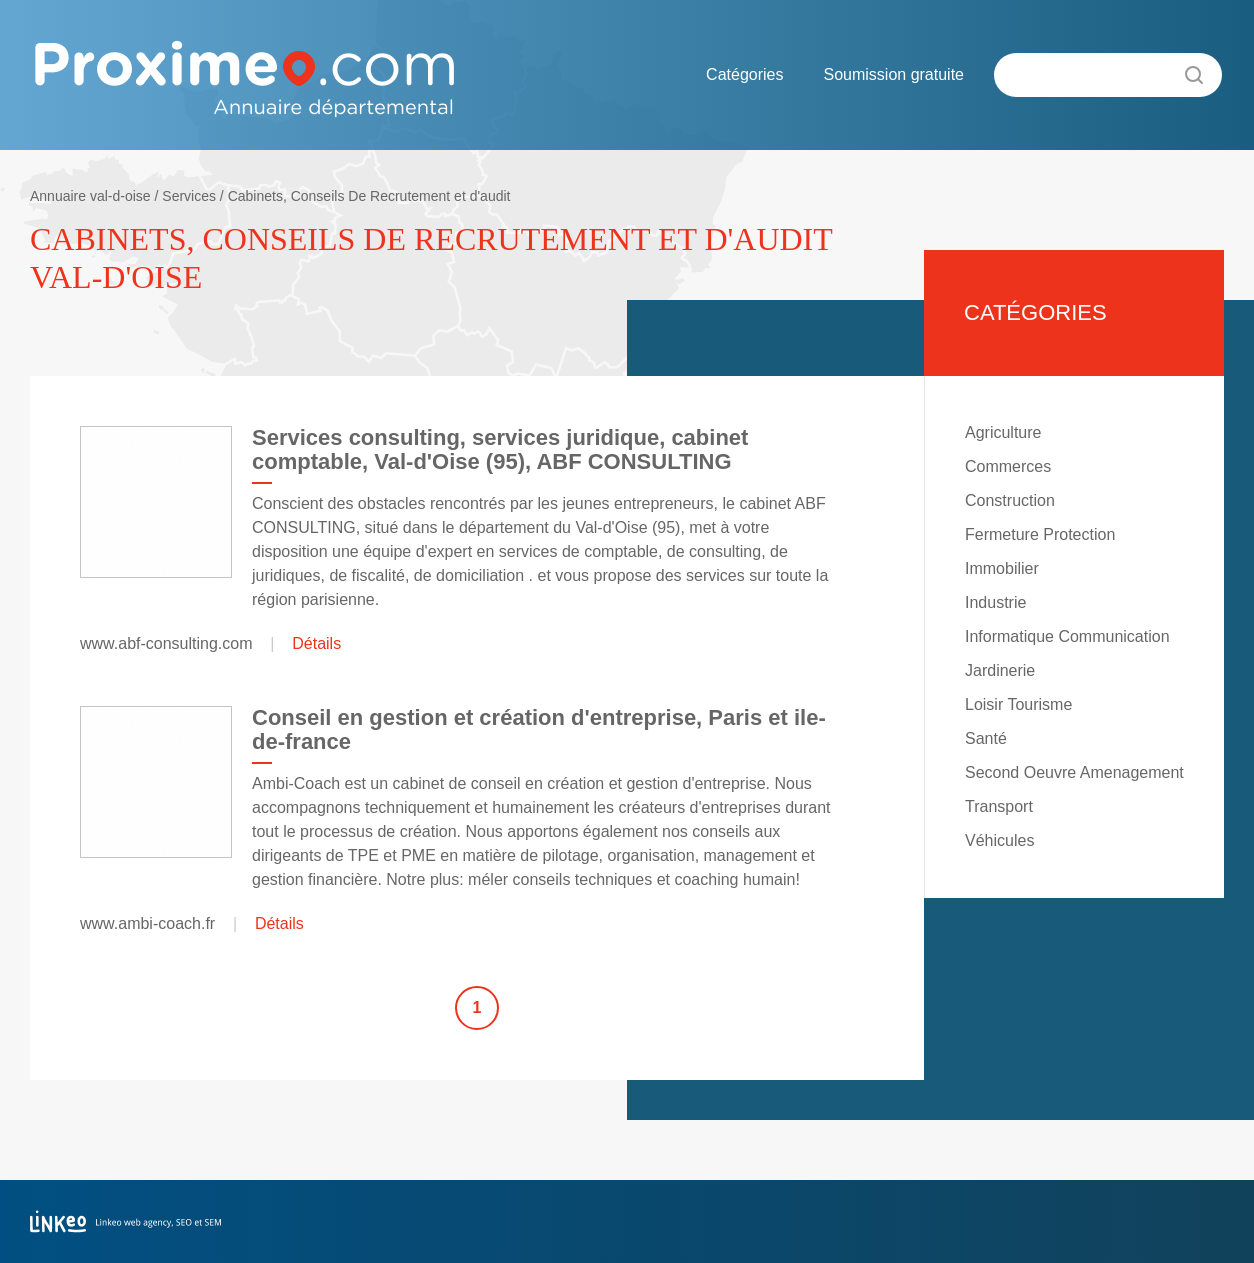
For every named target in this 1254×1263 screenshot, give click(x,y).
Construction (1010, 500)
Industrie (995, 602)
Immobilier (1002, 568)
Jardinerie (1000, 670)
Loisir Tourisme (1018, 704)
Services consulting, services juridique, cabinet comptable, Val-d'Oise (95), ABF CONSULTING (500, 449)
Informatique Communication (1067, 636)
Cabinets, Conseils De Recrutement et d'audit (369, 196)
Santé (986, 738)
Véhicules (999, 840)
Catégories (744, 74)
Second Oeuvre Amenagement (1074, 772)
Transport (999, 806)
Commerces (1008, 466)
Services (189, 196)
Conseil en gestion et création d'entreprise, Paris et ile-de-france (539, 729)
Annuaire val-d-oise (90, 196)
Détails (316, 643)
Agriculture (1003, 432)
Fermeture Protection (1040, 534)
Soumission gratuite (893, 74)
